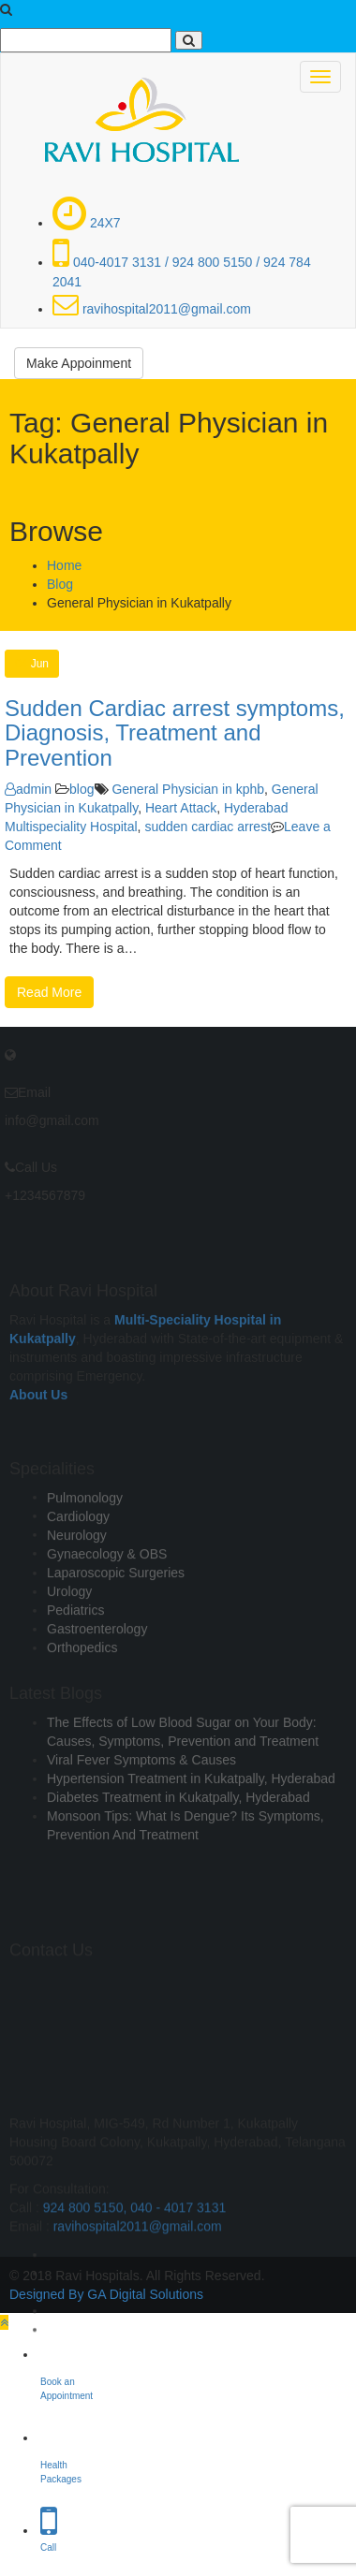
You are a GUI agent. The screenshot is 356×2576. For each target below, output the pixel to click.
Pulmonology (85, 1537)
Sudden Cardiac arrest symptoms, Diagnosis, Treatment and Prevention (175, 732)
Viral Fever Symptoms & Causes (141, 1791)
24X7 (86, 222)
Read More (49, 992)
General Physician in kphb (187, 789)
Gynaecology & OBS (107, 1593)
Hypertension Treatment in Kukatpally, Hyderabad (191, 1810)
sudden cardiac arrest (207, 826)
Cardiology (78, 1555)
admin (28, 789)
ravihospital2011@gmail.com (151, 308)
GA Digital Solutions (145, 2294)
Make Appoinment (78, 363)
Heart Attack (180, 807)
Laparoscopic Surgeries (116, 1611)
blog (81, 789)
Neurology (77, 1574)
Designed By (46, 2294)
